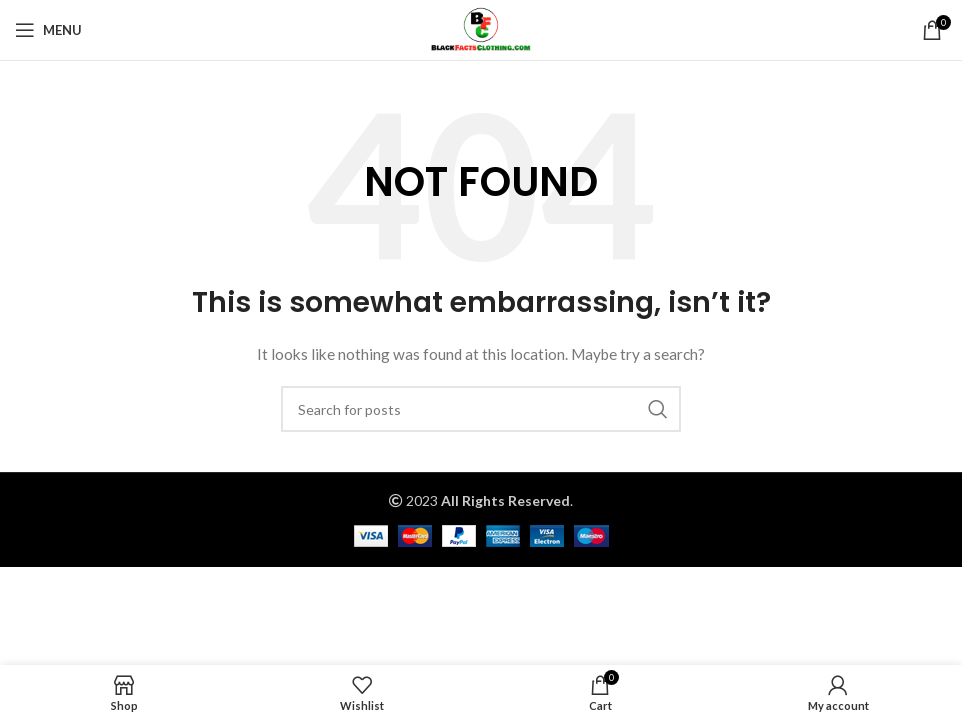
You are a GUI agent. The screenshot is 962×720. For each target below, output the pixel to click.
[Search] (481, 409)
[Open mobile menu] (48, 30)
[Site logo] (481, 28)
